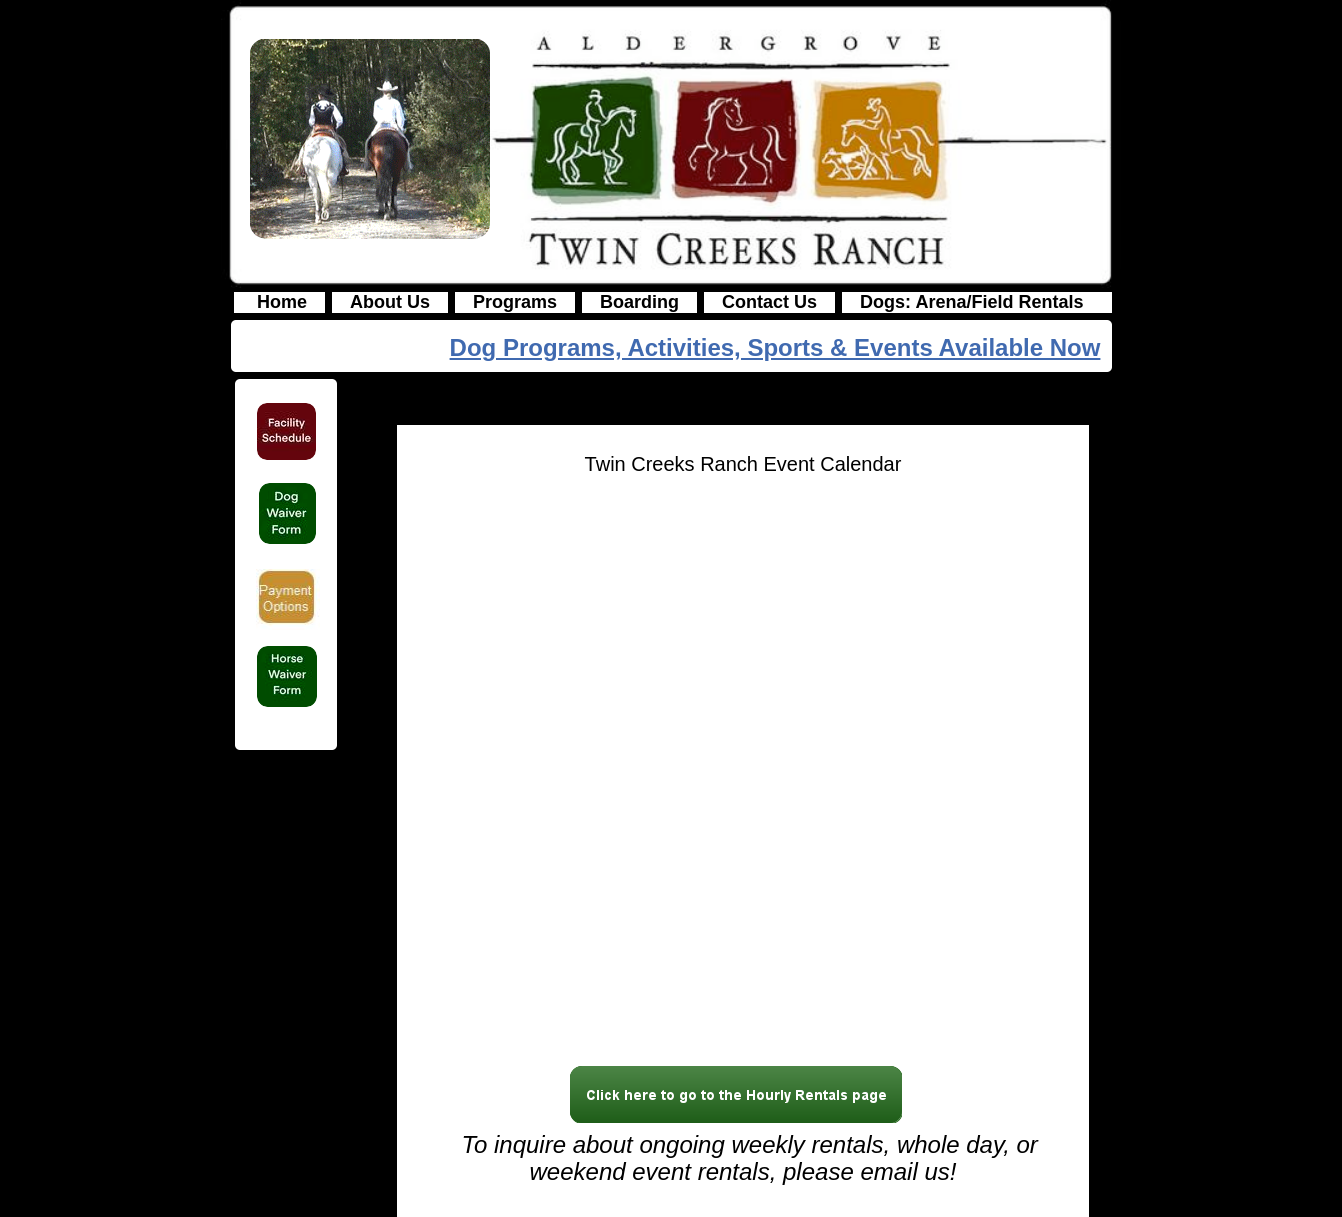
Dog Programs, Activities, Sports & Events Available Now (775, 347)
